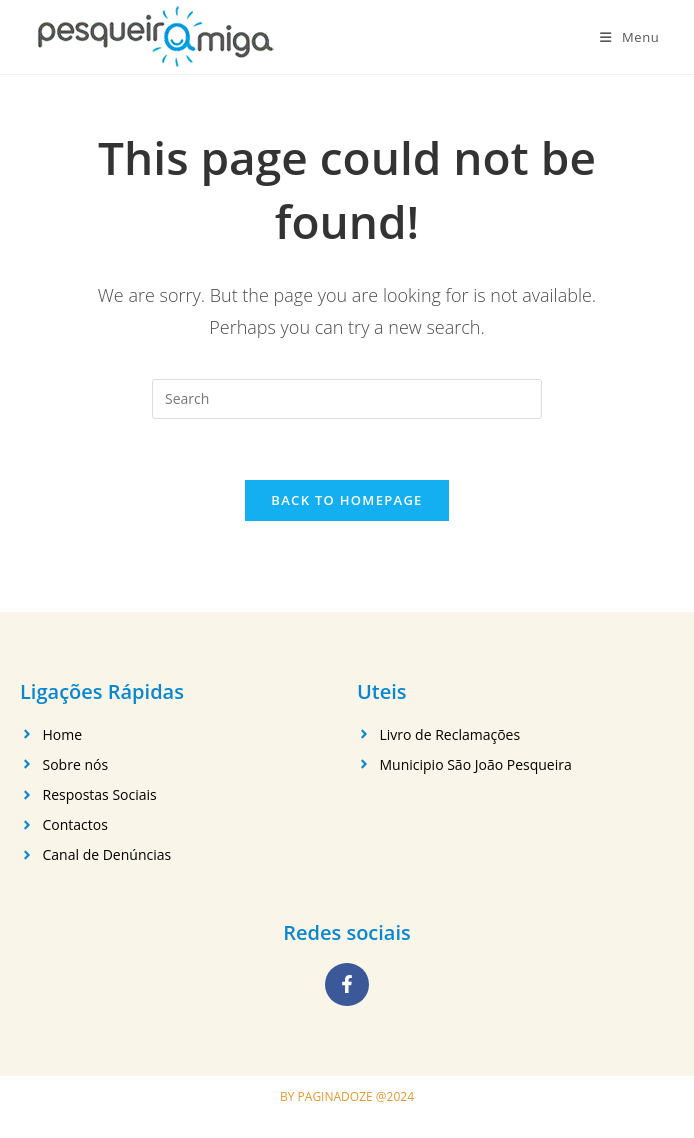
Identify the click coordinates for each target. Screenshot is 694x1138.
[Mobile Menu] (629, 37)
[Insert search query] (347, 399)
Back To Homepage (346, 500)
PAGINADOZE (335, 1096)
